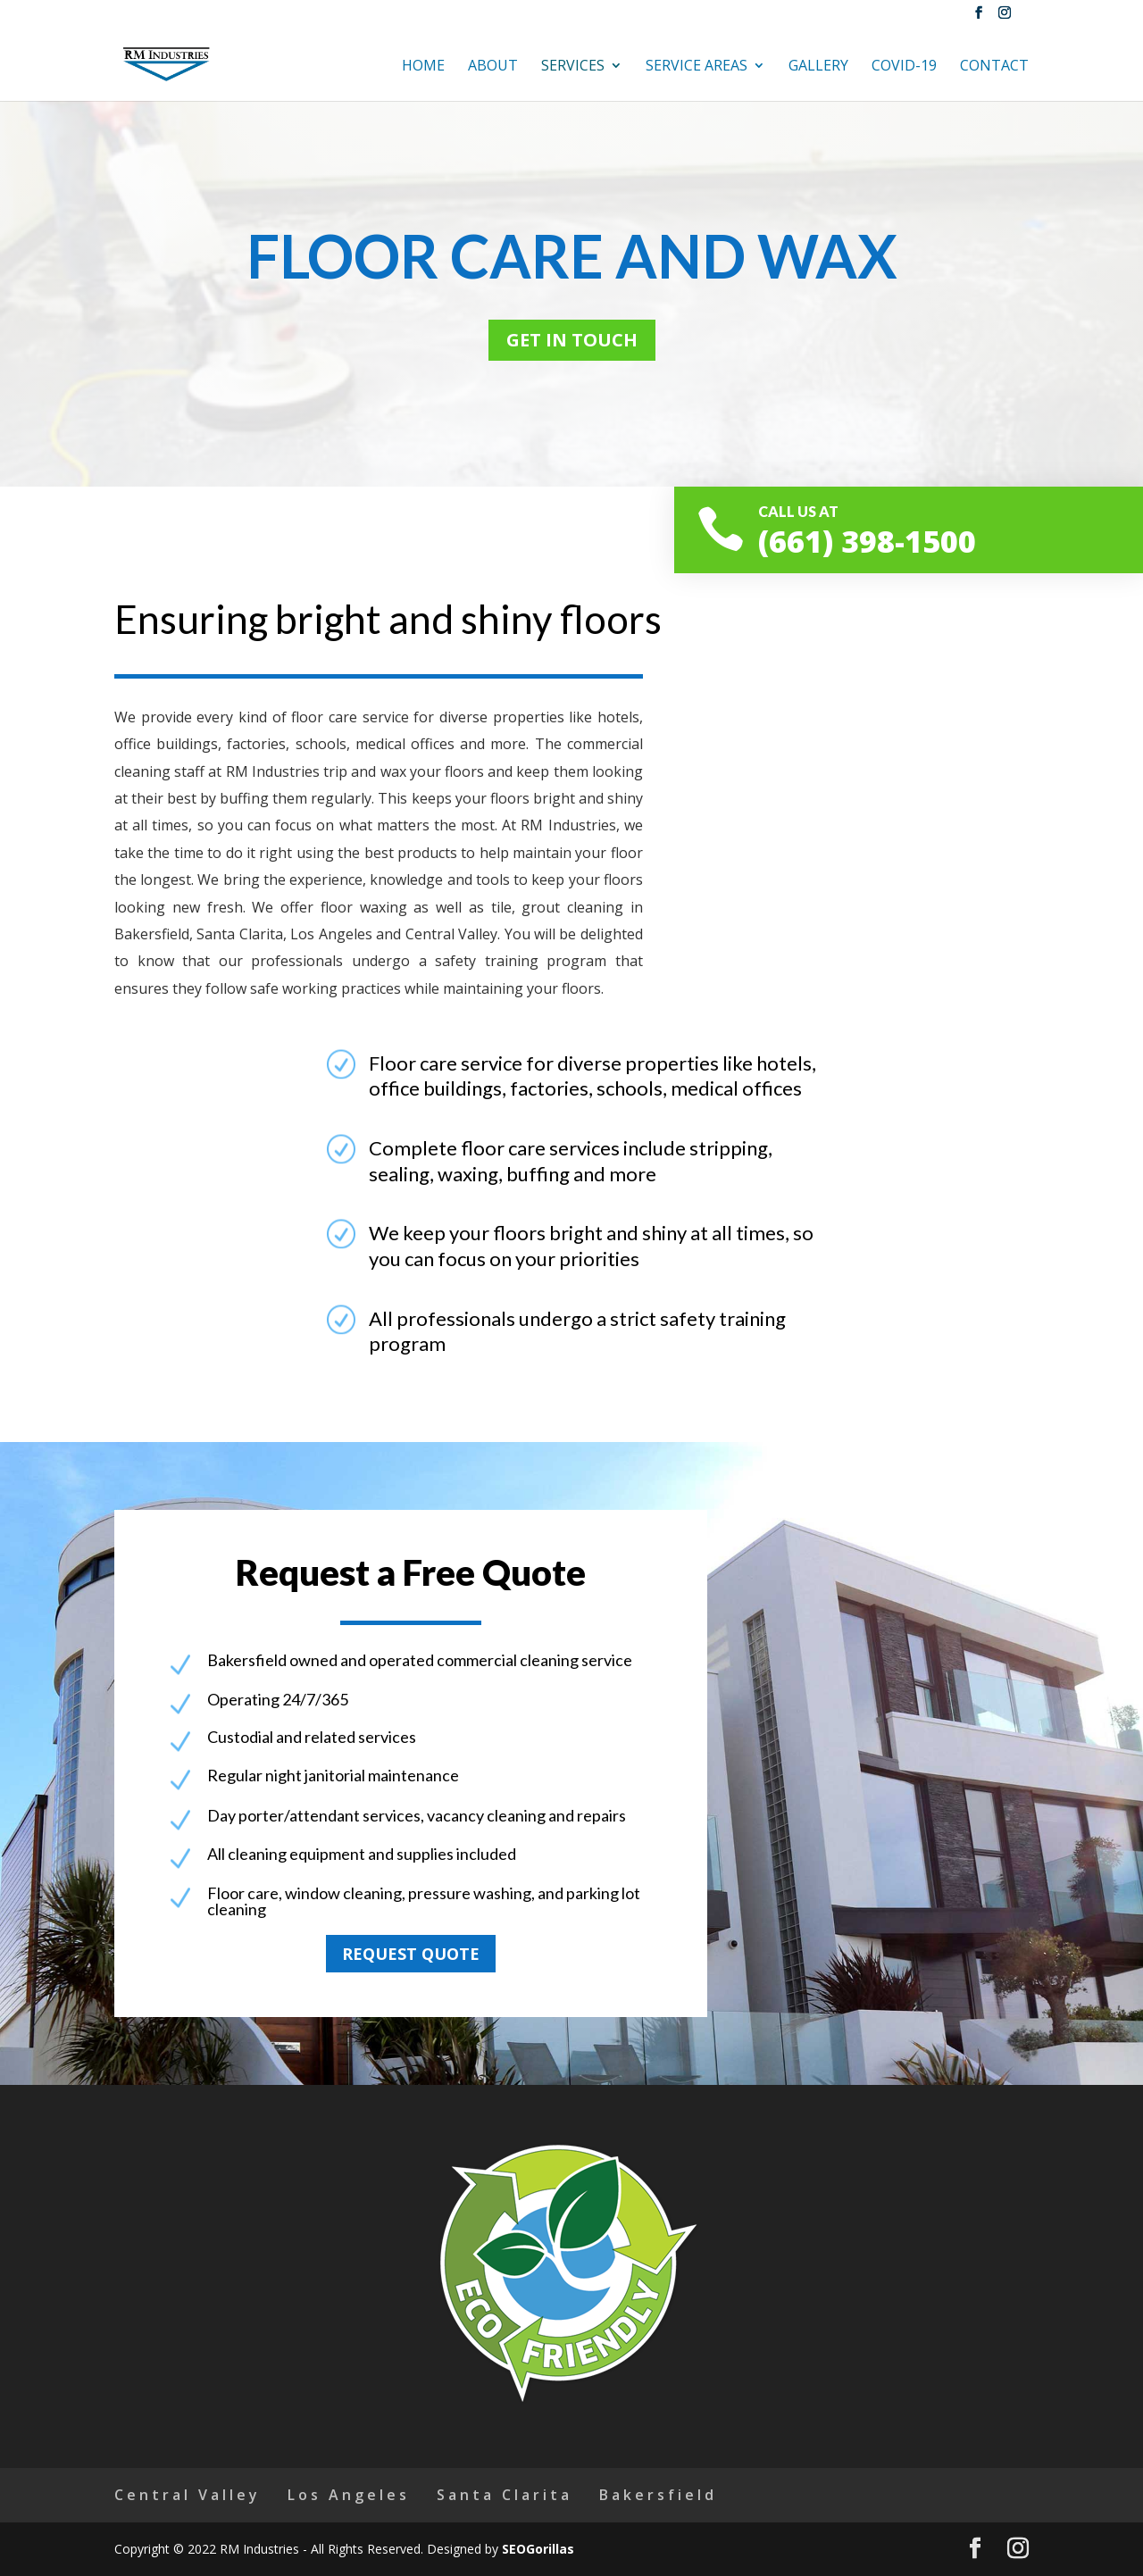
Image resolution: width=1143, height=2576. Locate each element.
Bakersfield (658, 2495)
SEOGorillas (538, 2548)
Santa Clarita (504, 2495)
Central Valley (187, 2495)
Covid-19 (904, 67)
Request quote (411, 1953)
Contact (994, 67)
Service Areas (696, 67)
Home (423, 67)
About (493, 67)
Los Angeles (349, 2495)
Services (573, 67)
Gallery (818, 67)
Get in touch (572, 340)
